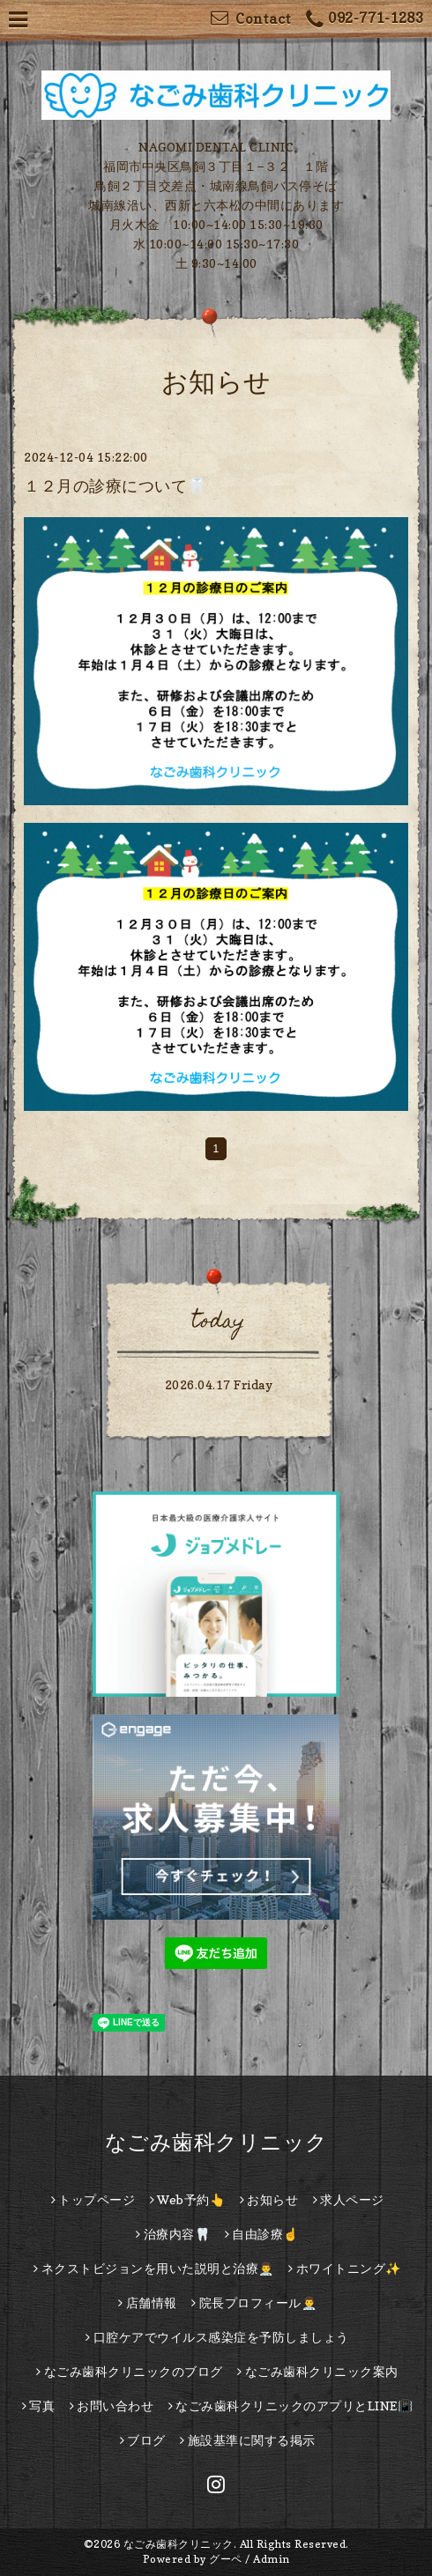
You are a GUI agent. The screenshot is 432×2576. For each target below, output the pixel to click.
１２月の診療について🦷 (115, 486)
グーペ (225, 2558)
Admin (271, 2558)
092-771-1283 (365, 20)
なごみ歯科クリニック (216, 2142)
